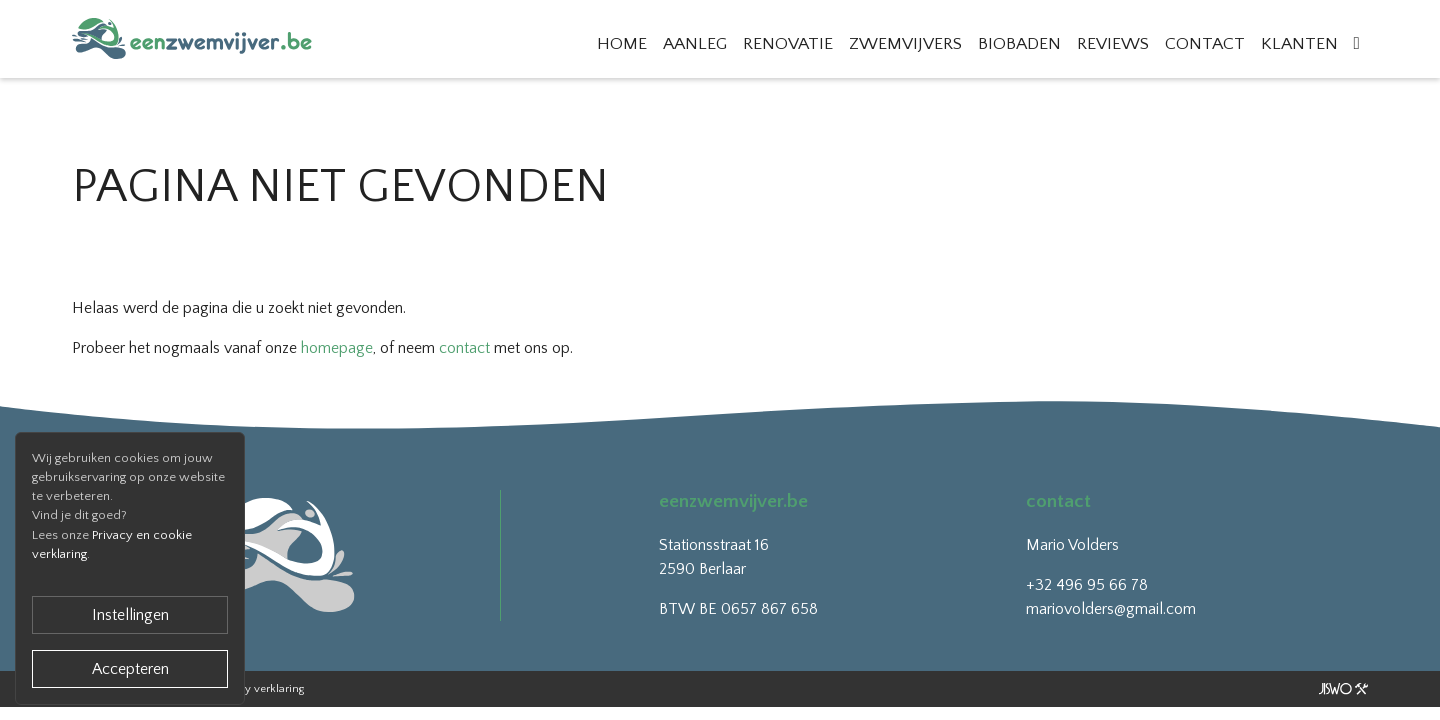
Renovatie (788, 44)
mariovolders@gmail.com (1111, 609)
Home (622, 44)
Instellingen (130, 615)
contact (464, 348)
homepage (337, 348)
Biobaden (1019, 44)
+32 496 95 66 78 (1087, 585)
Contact (1205, 44)
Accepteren (130, 669)
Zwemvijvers (905, 44)
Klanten (1299, 44)
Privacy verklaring (260, 689)
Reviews (1113, 44)
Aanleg (695, 44)
